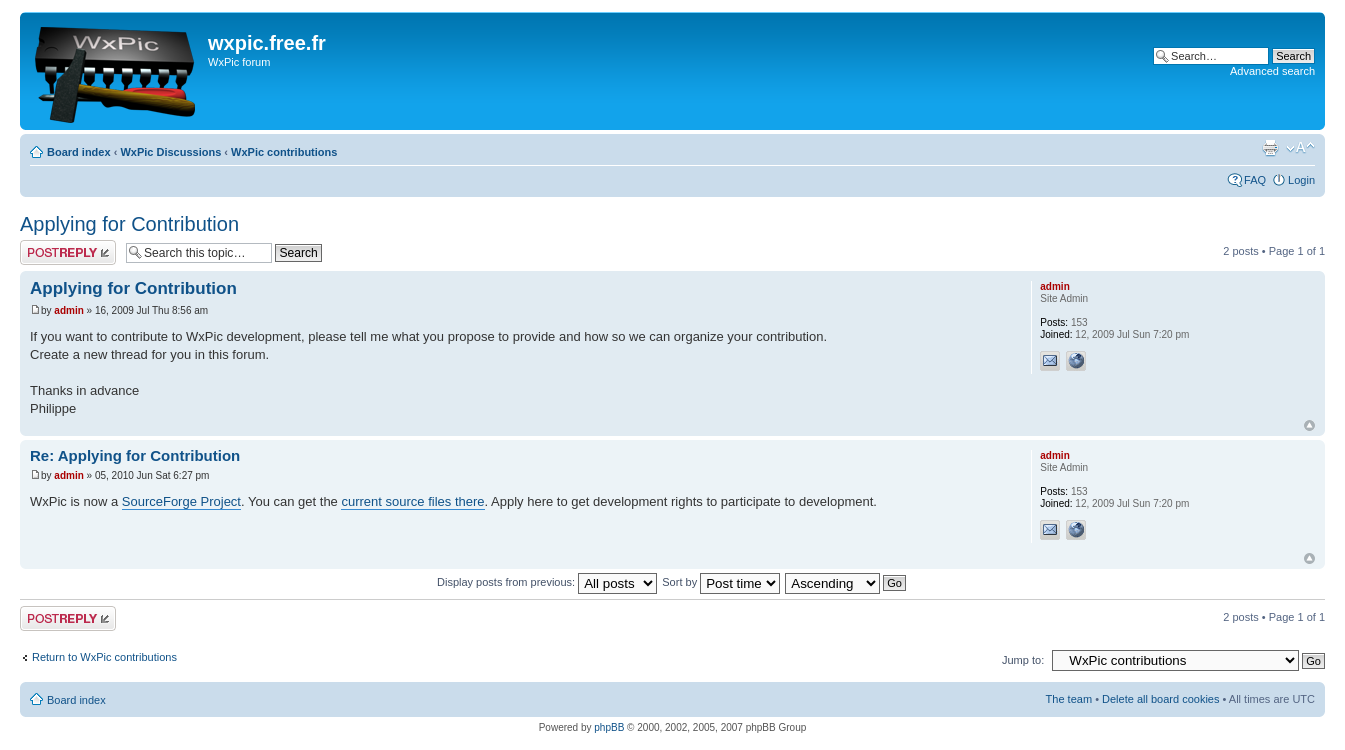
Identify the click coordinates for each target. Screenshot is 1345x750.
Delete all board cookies (1160, 699)
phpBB (609, 727)
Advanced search (1272, 71)
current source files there (412, 501)
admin (68, 310)
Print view (1270, 148)
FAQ (1255, 180)
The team (1069, 699)
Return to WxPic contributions (104, 657)
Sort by (721, 582)
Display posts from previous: (547, 582)
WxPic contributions (284, 152)
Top (1309, 425)
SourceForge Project (181, 501)
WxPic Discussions (170, 152)
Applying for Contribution (129, 224)
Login (1301, 180)
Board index (79, 152)
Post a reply (68, 252)
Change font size (1300, 148)
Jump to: (1023, 660)
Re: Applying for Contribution (135, 455)
